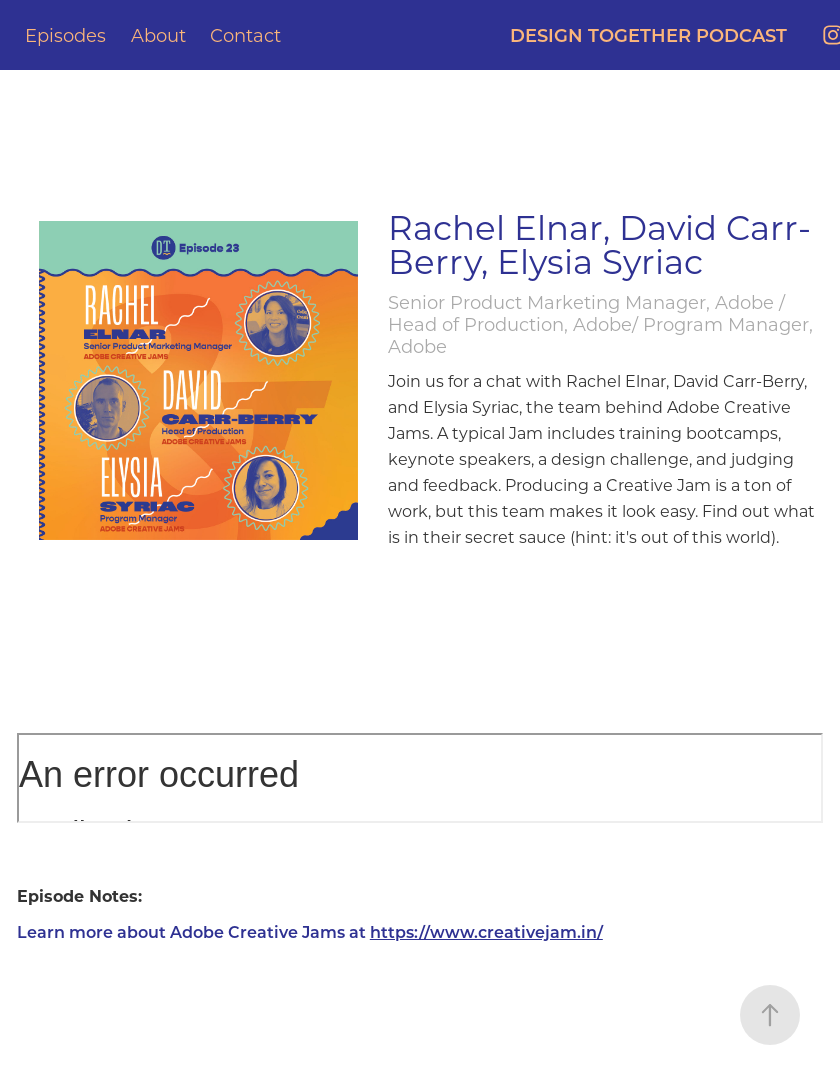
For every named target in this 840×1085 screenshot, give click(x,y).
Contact (245, 35)
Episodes (65, 35)
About (158, 35)
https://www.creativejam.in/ (486, 931)
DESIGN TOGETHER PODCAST (648, 35)
